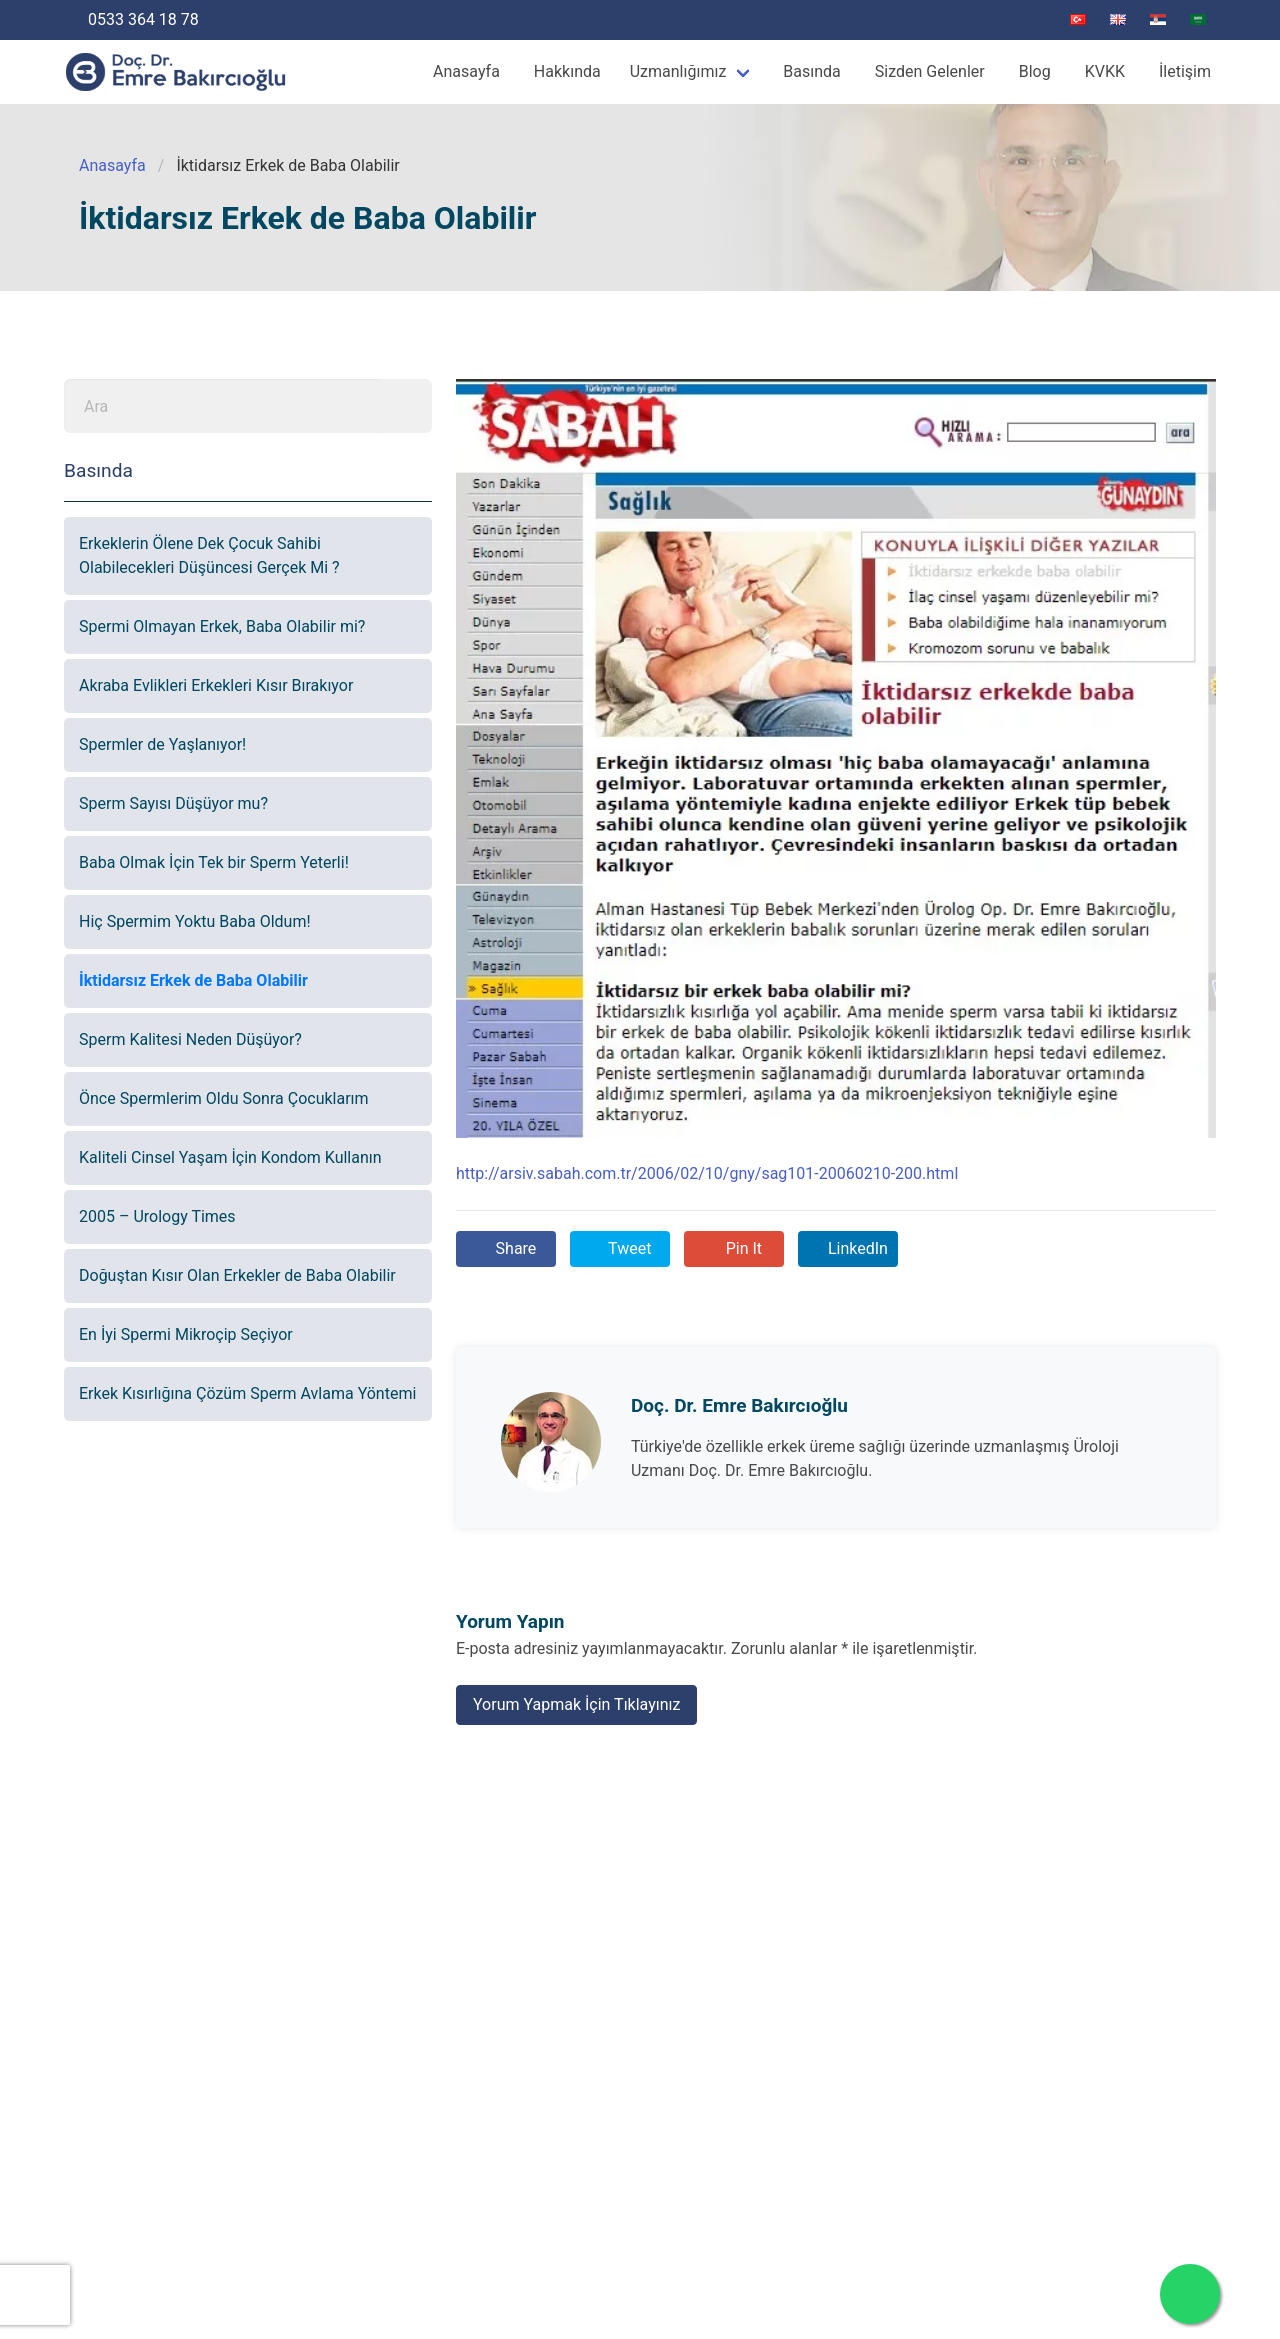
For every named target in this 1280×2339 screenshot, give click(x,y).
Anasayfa (466, 71)
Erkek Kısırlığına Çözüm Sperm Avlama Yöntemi (247, 1393)
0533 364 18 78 (141, 19)
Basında (811, 71)
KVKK (1105, 71)
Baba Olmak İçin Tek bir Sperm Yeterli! (214, 862)
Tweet (627, 1248)
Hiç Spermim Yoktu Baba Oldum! (195, 921)
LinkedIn (856, 1248)
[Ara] (222, 406)
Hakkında (567, 71)
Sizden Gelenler (930, 71)
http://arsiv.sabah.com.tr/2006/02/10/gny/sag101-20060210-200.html (707, 1173)
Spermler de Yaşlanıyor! (162, 744)
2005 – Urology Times (157, 1216)
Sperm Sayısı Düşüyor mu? (173, 803)
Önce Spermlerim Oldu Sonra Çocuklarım (224, 1098)
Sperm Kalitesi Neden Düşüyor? (190, 1039)
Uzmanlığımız (678, 71)
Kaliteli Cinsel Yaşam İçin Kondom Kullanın (230, 1157)
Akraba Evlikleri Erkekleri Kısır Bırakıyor (216, 685)
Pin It (742, 1248)
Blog (1035, 71)
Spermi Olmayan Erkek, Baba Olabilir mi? (222, 626)
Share (514, 1248)
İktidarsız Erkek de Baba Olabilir (193, 980)
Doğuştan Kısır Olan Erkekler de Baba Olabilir (237, 1275)
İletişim (1185, 71)
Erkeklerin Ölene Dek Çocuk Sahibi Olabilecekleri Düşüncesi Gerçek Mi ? (209, 555)
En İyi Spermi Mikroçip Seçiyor (186, 1334)
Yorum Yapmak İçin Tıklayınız (576, 1704)
